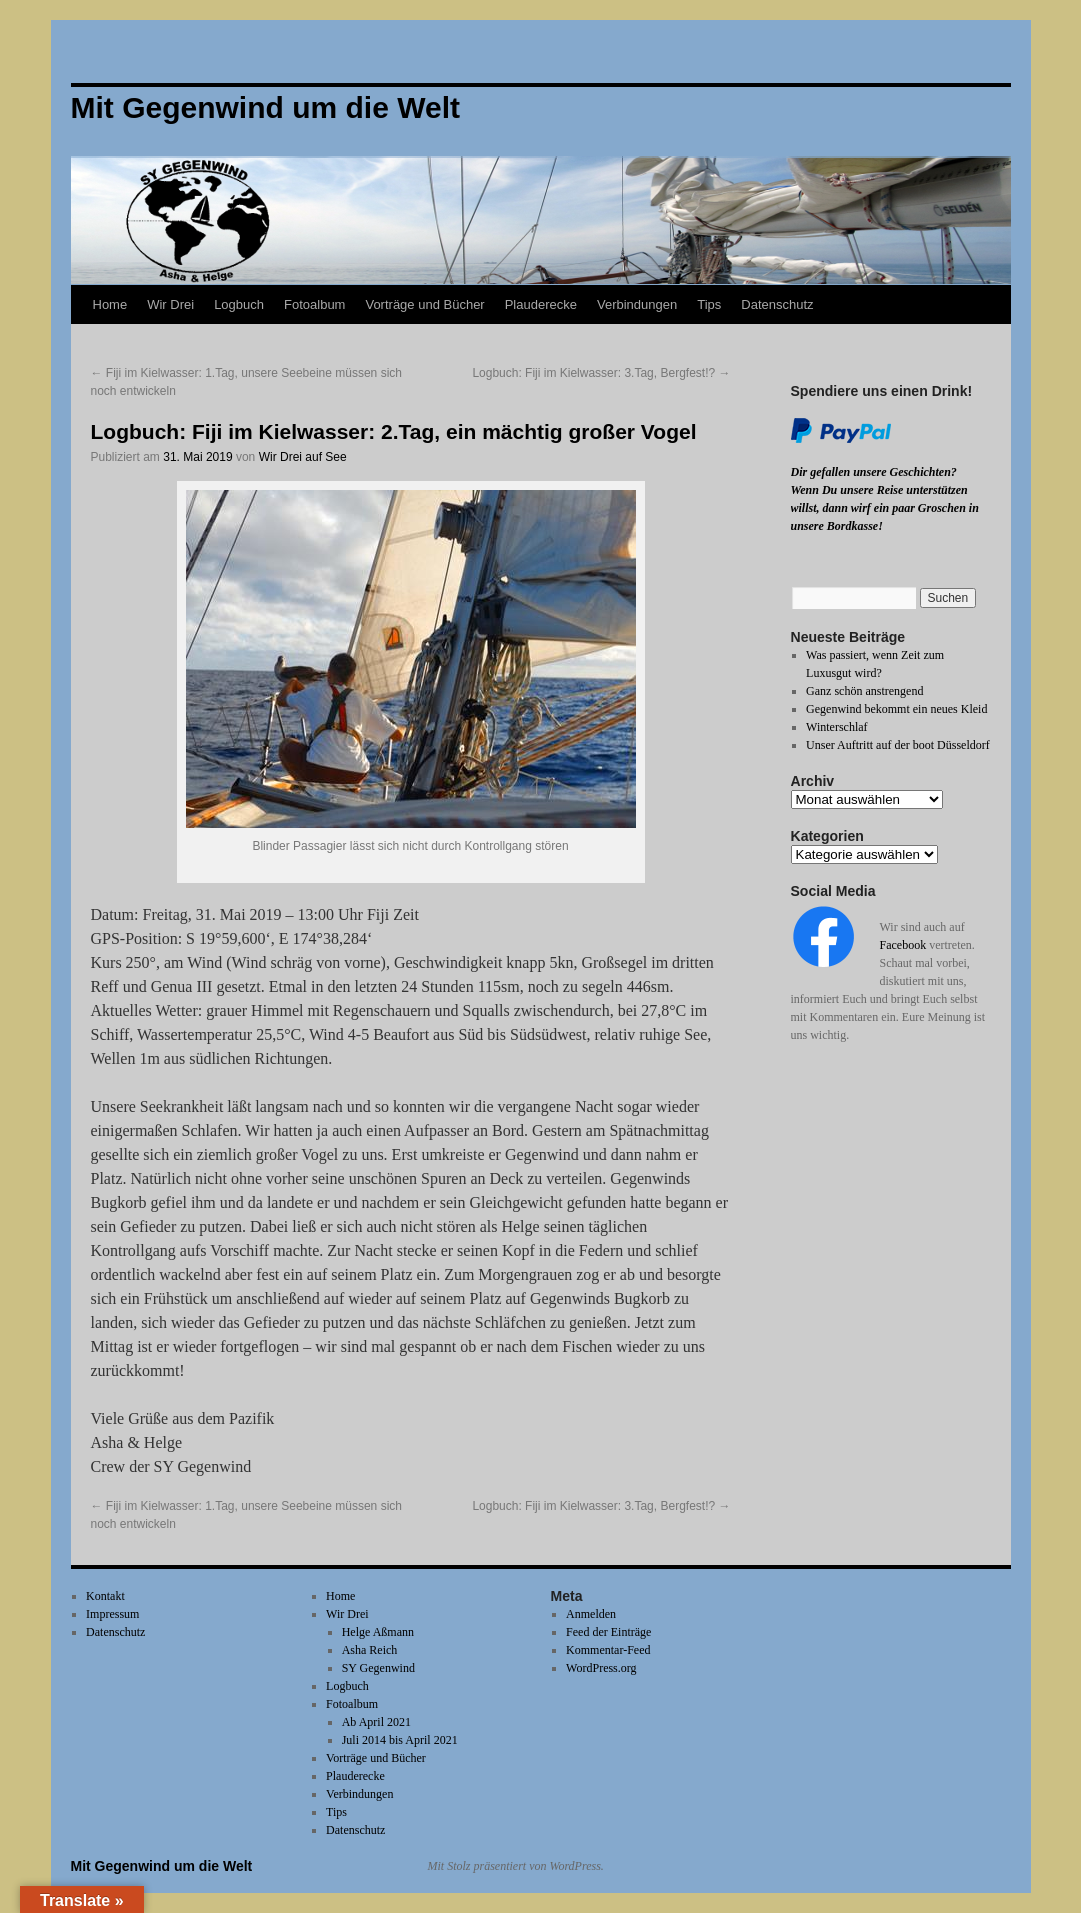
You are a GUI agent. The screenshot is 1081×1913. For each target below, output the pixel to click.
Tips (709, 304)
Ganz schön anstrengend (864, 691)
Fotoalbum (314, 304)
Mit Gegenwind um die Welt (162, 1866)
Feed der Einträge (608, 1632)
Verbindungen (637, 304)
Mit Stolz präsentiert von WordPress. (516, 1866)
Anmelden (591, 1614)
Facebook (903, 945)
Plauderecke (541, 304)
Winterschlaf (837, 727)
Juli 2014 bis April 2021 (400, 1740)
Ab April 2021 (376, 1722)
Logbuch (239, 304)
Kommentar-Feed (608, 1650)
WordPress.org (601, 1668)
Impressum (112, 1614)
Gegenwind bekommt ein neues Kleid (896, 709)
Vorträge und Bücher (424, 304)
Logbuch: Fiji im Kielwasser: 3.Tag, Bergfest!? (601, 373)
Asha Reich (370, 1650)
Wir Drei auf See (303, 457)
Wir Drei (170, 304)
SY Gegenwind (378, 1668)
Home (110, 304)
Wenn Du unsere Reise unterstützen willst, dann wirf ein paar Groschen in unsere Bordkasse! (885, 508)
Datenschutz (777, 304)
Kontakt (105, 1596)
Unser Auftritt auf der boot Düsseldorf (898, 745)
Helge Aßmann (378, 1632)
